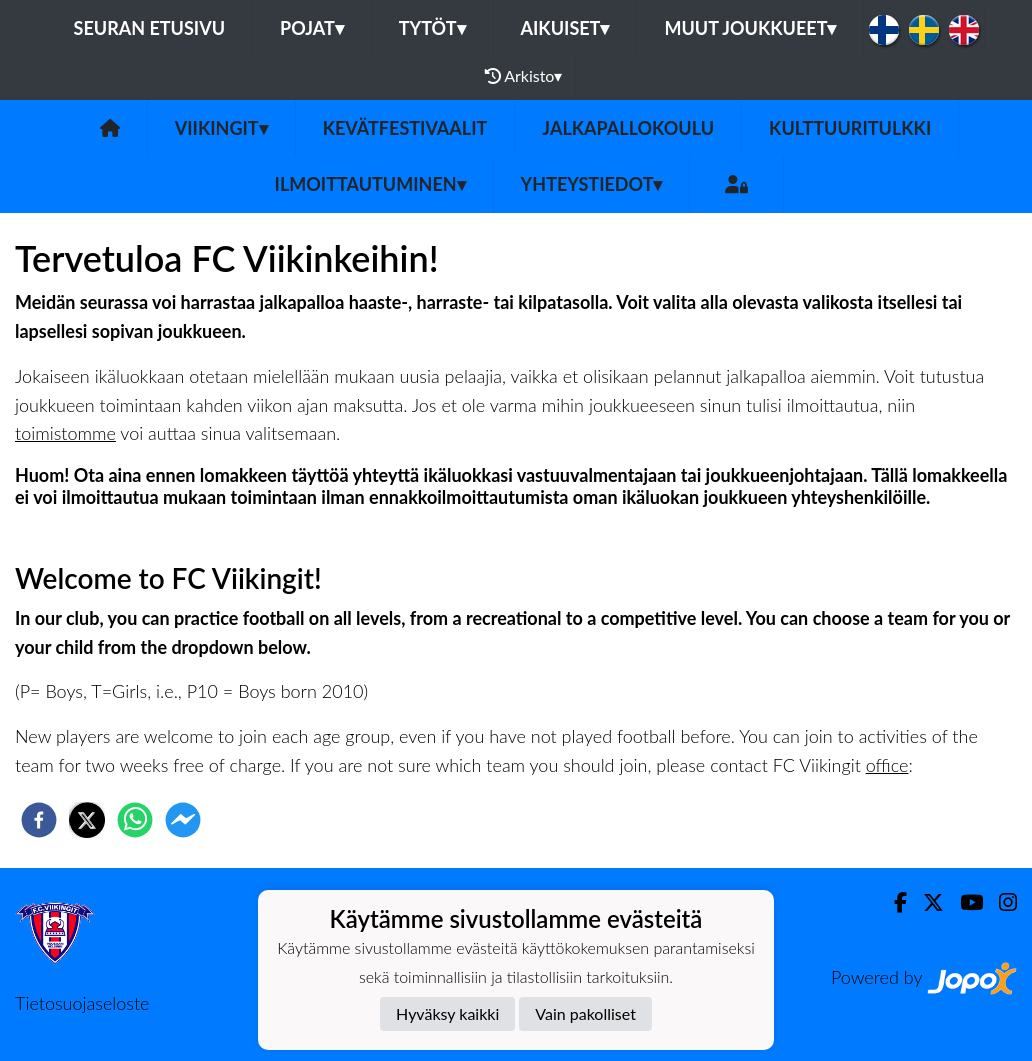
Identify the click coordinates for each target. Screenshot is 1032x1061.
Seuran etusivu (150, 28)
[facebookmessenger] (183, 820)
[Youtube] (963, 902)
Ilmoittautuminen (370, 184)
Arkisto (524, 76)
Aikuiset (565, 28)
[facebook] (39, 820)
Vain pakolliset (585, 1013)
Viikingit (221, 128)
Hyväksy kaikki (447, 1013)
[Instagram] (1000, 902)
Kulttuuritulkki (850, 128)
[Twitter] (925, 902)
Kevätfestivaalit (405, 128)
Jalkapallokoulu (628, 128)
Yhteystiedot (592, 184)
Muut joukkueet (750, 28)
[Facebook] (892, 902)
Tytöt (432, 28)
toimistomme (65, 433)
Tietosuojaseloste (82, 1003)
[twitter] (87, 820)
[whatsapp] (135, 820)
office (887, 765)
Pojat (312, 28)
